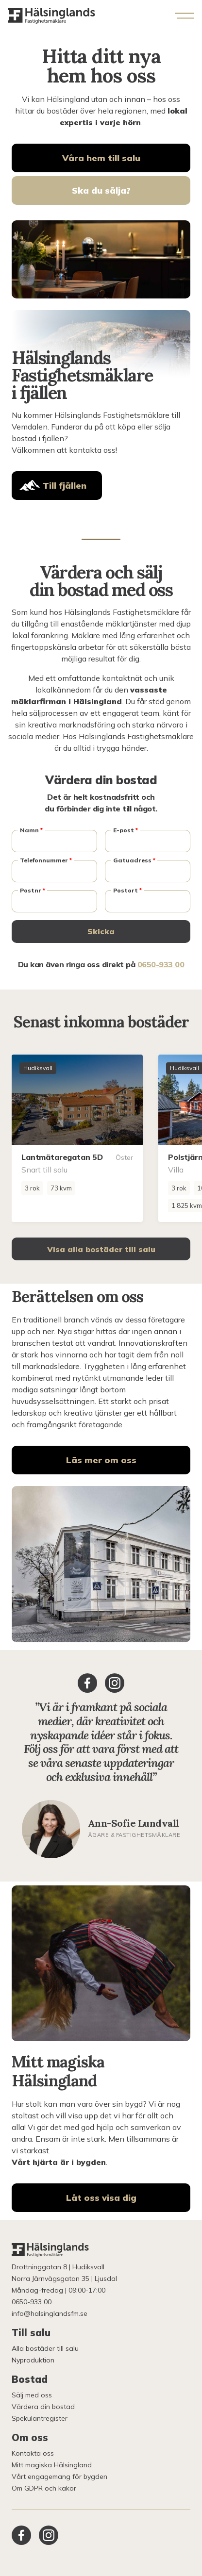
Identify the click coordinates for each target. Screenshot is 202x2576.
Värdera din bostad (43, 2406)
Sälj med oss (32, 2395)
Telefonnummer (46, 860)
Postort (127, 890)
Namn (31, 830)
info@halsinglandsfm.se (49, 2313)
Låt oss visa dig (101, 2197)
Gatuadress (134, 860)
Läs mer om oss (101, 1460)
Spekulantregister (39, 2418)
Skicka (101, 931)
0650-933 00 (161, 964)
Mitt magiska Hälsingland (52, 2464)
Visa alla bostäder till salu (101, 1249)
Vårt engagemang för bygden (59, 2476)
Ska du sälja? (101, 190)
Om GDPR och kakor (44, 2488)
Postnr (32, 890)
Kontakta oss (33, 2453)
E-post (125, 830)
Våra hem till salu (101, 158)
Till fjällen (64, 485)
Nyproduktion (33, 2360)
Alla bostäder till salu (45, 2348)
